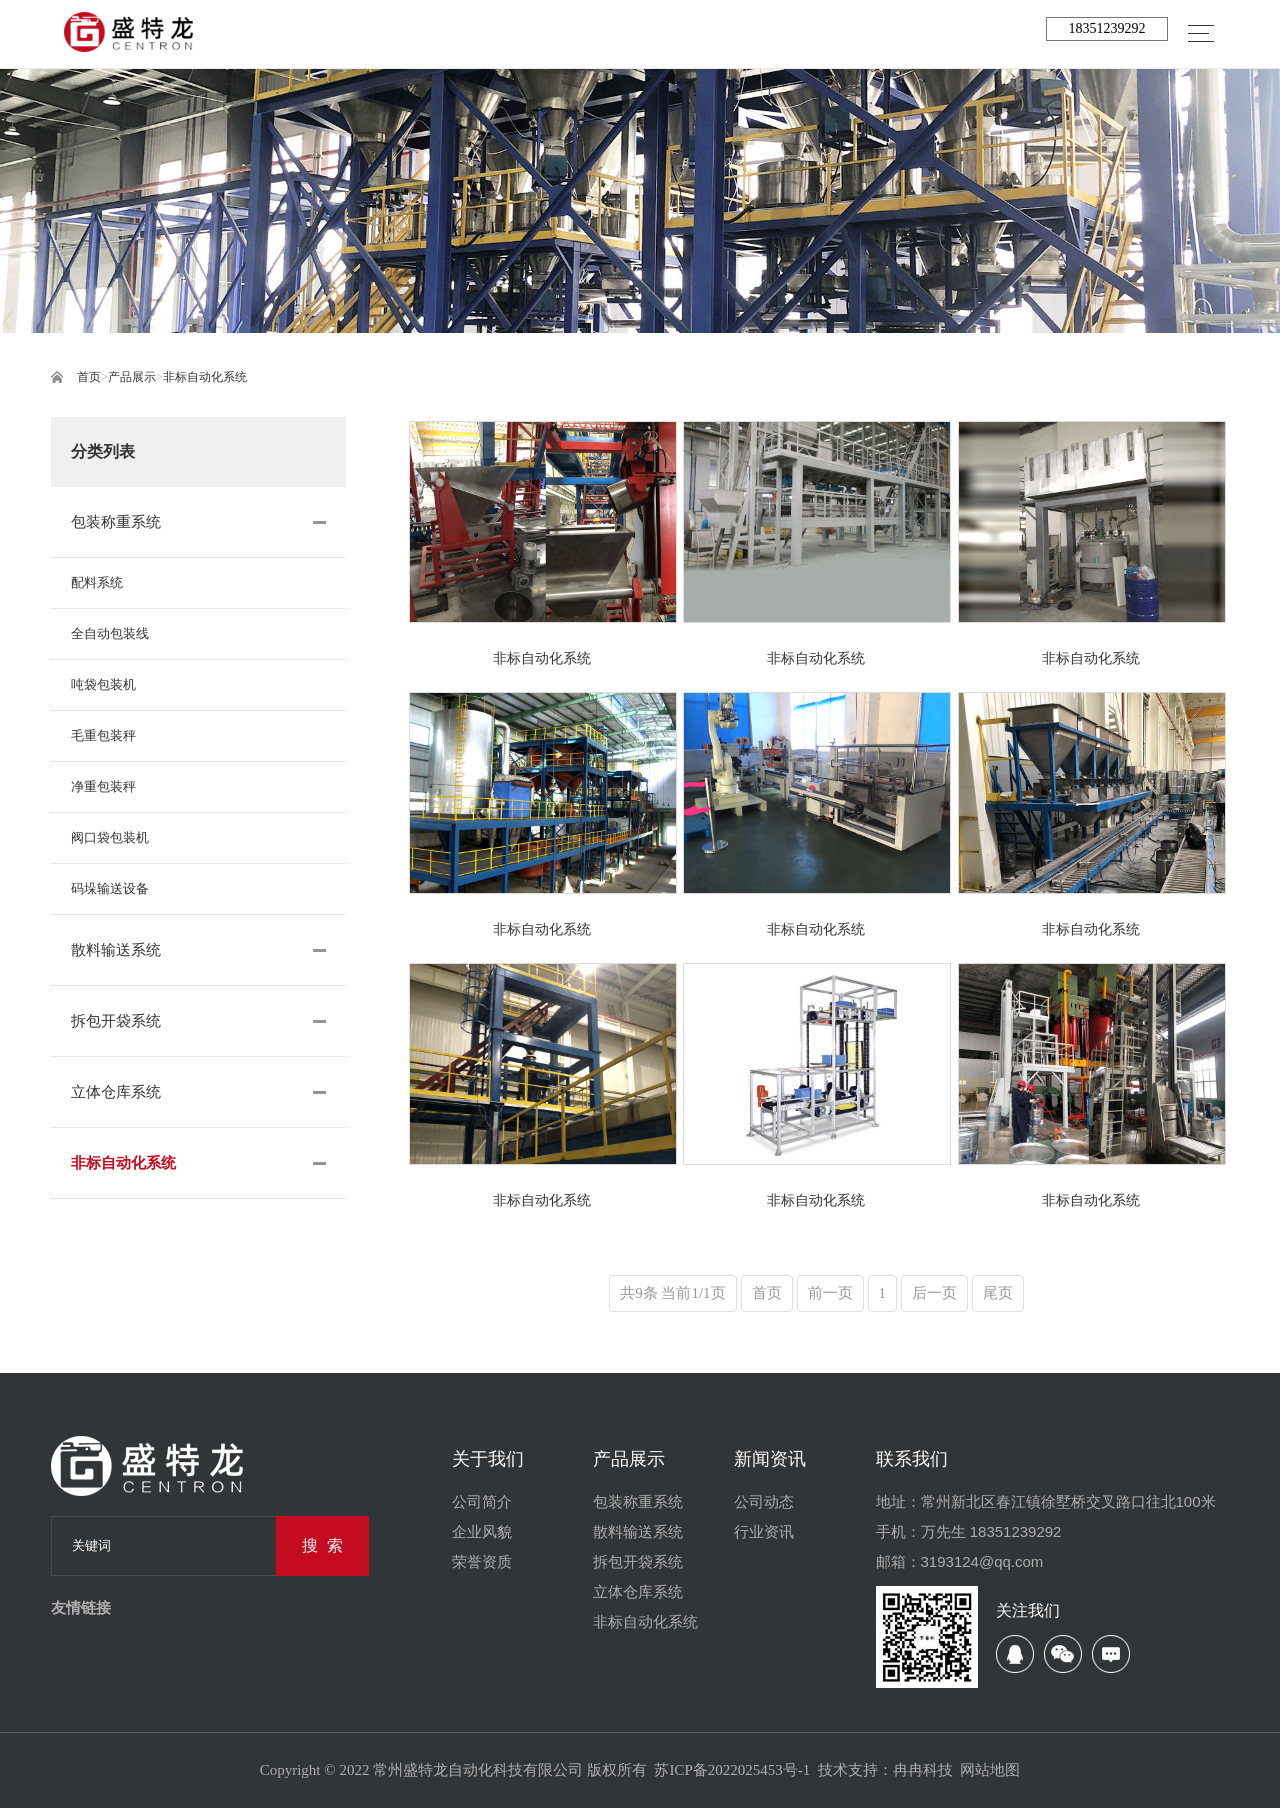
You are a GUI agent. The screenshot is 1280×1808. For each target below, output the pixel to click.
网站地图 (990, 1770)
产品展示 (132, 377)
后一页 (934, 1293)
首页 (89, 377)
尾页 (998, 1293)
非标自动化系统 (205, 377)
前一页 (830, 1293)
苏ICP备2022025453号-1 (732, 1770)
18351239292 (1106, 28)
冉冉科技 (923, 1770)
